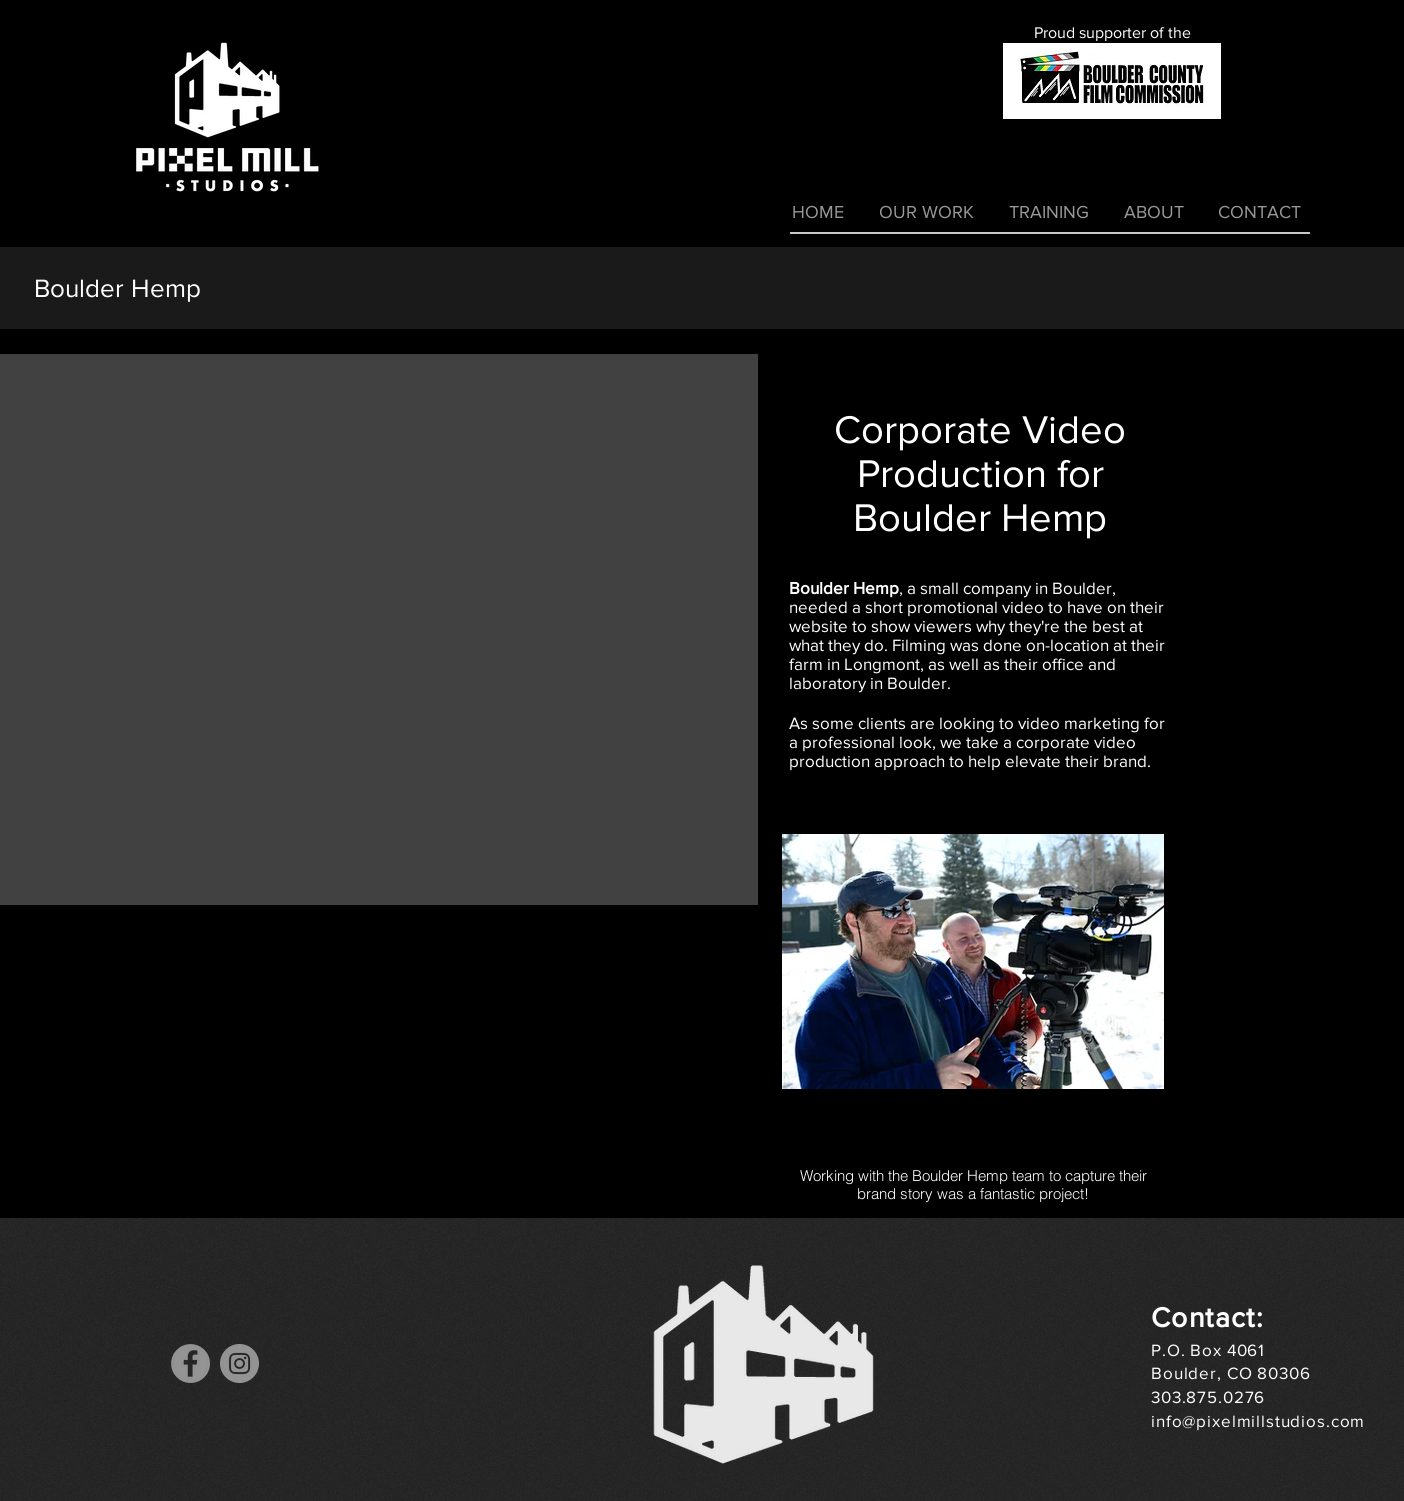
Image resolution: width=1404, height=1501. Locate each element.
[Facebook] (190, 1363)
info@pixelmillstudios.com (1258, 1420)
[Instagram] (239, 1363)
